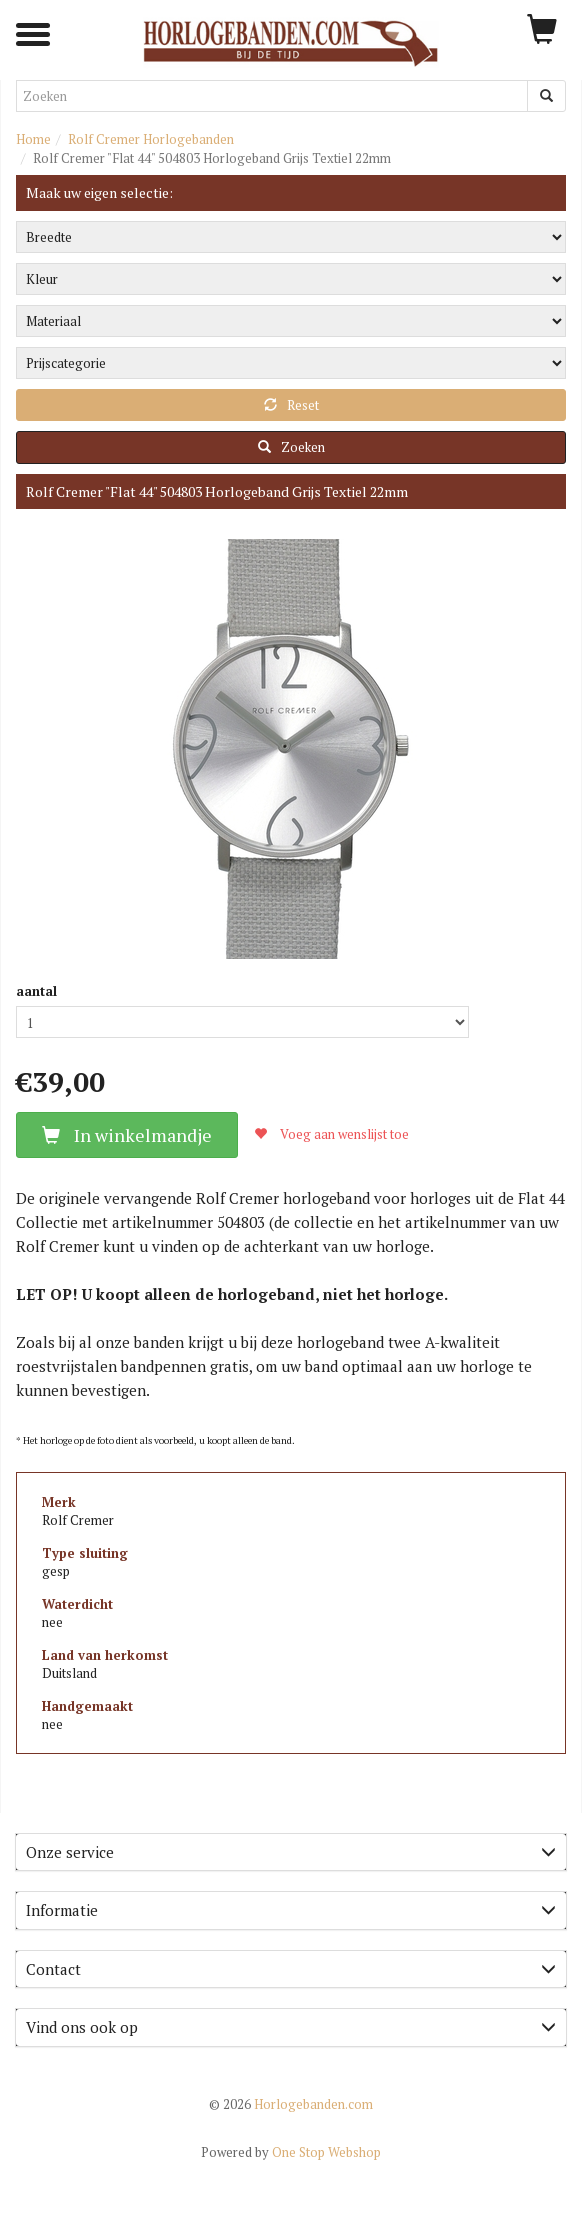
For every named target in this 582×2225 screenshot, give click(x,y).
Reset (291, 405)
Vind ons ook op (291, 2027)
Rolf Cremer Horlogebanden (151, 139)
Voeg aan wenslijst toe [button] (331, 1134)
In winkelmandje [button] (127, 1135)
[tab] (291, 1852)
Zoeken (291, 447)
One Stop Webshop (291, 2152)
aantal (36, 991)
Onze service (291, 1852)
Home (33, 139)
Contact (291, 1969)
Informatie (291, 1910)
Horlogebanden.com (291, 2104)
